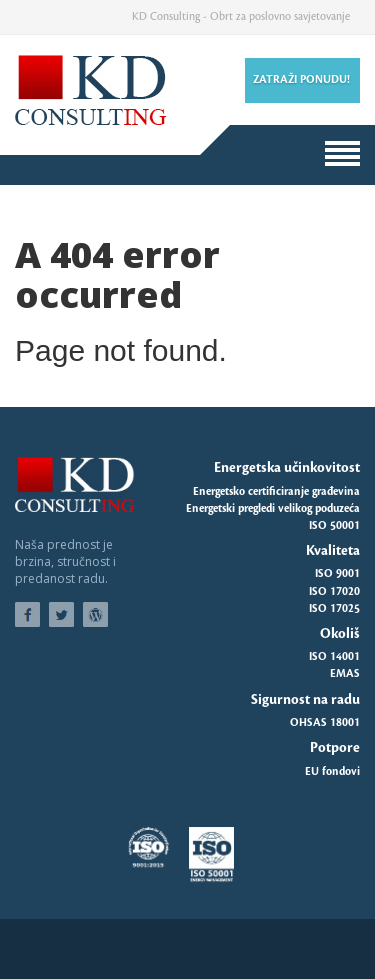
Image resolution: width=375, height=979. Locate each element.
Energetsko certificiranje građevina (276, 492)
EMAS (345, 674)
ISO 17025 (334, 609)
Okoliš (340, 633)
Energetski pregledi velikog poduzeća (273, 509)
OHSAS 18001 (325, 723)
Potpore (335, 747)
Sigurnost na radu (305, 699)
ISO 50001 (334, 526)
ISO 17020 (334, 592)
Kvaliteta (333, 550)
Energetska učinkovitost (287, 467)
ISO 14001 (334, 657)
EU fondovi (332, 772)
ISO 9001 (337, 574)
